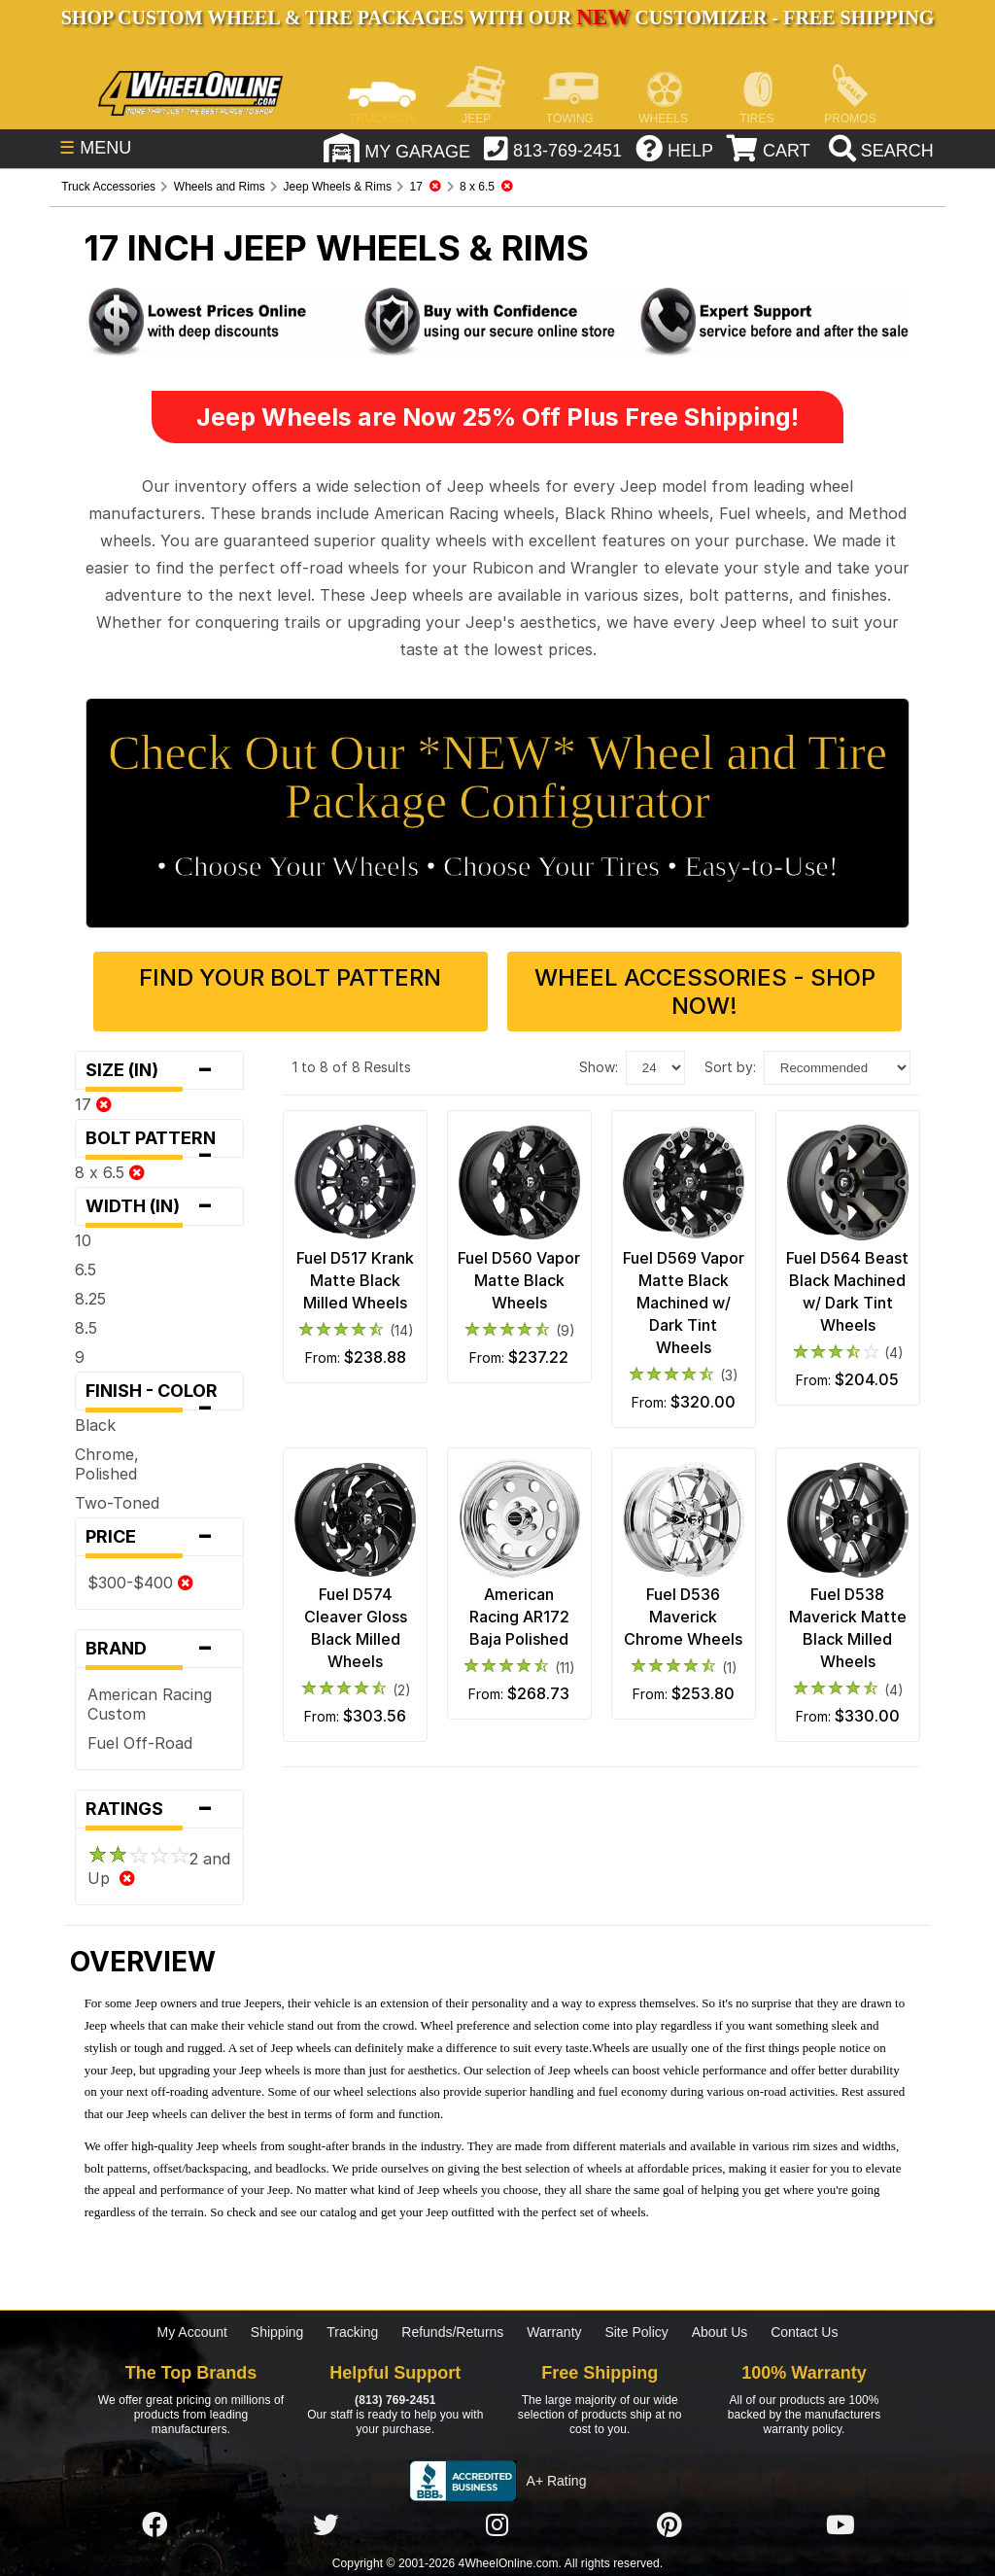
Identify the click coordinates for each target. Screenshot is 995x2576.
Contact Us (804, 2332)
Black (95, 1425)
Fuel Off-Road (139, 1743)
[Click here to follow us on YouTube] (840, 2525)
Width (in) (159, 1206)
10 (83, 1240)
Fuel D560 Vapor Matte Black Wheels (519, 1280)
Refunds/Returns (452, 2332)
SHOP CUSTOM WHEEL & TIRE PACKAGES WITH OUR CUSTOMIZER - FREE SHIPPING (497, 17)
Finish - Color (159, 1395)
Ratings (159, 1809)
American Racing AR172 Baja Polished (519, 1616)
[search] (879, 150)
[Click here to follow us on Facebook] (154, 2525)
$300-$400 (140, 1582)
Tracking (352, 2332)
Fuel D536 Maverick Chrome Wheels (683, 1616)
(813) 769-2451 (395, 2400)
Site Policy (636, 2332)
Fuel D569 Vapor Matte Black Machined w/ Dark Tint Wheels (683, 1302)
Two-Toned (117, 1503)
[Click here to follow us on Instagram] (497, 2525)
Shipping (277, 2332)
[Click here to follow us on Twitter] (325, 2525)
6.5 (85, 1269)
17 (93, 1104)
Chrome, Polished (107, 1464)
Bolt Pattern (159, 1143)
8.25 (90, 1298)
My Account (192, 2332)
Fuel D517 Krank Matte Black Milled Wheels (355, 1280)
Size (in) (159, 1070)
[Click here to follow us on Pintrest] (669, 2525)
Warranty (554, 2332)
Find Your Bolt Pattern (290, 977)
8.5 (86, 1328)
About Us (720, 2332)
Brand (159, 1648)
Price (159, 1536)
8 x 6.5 (110, 1172)
